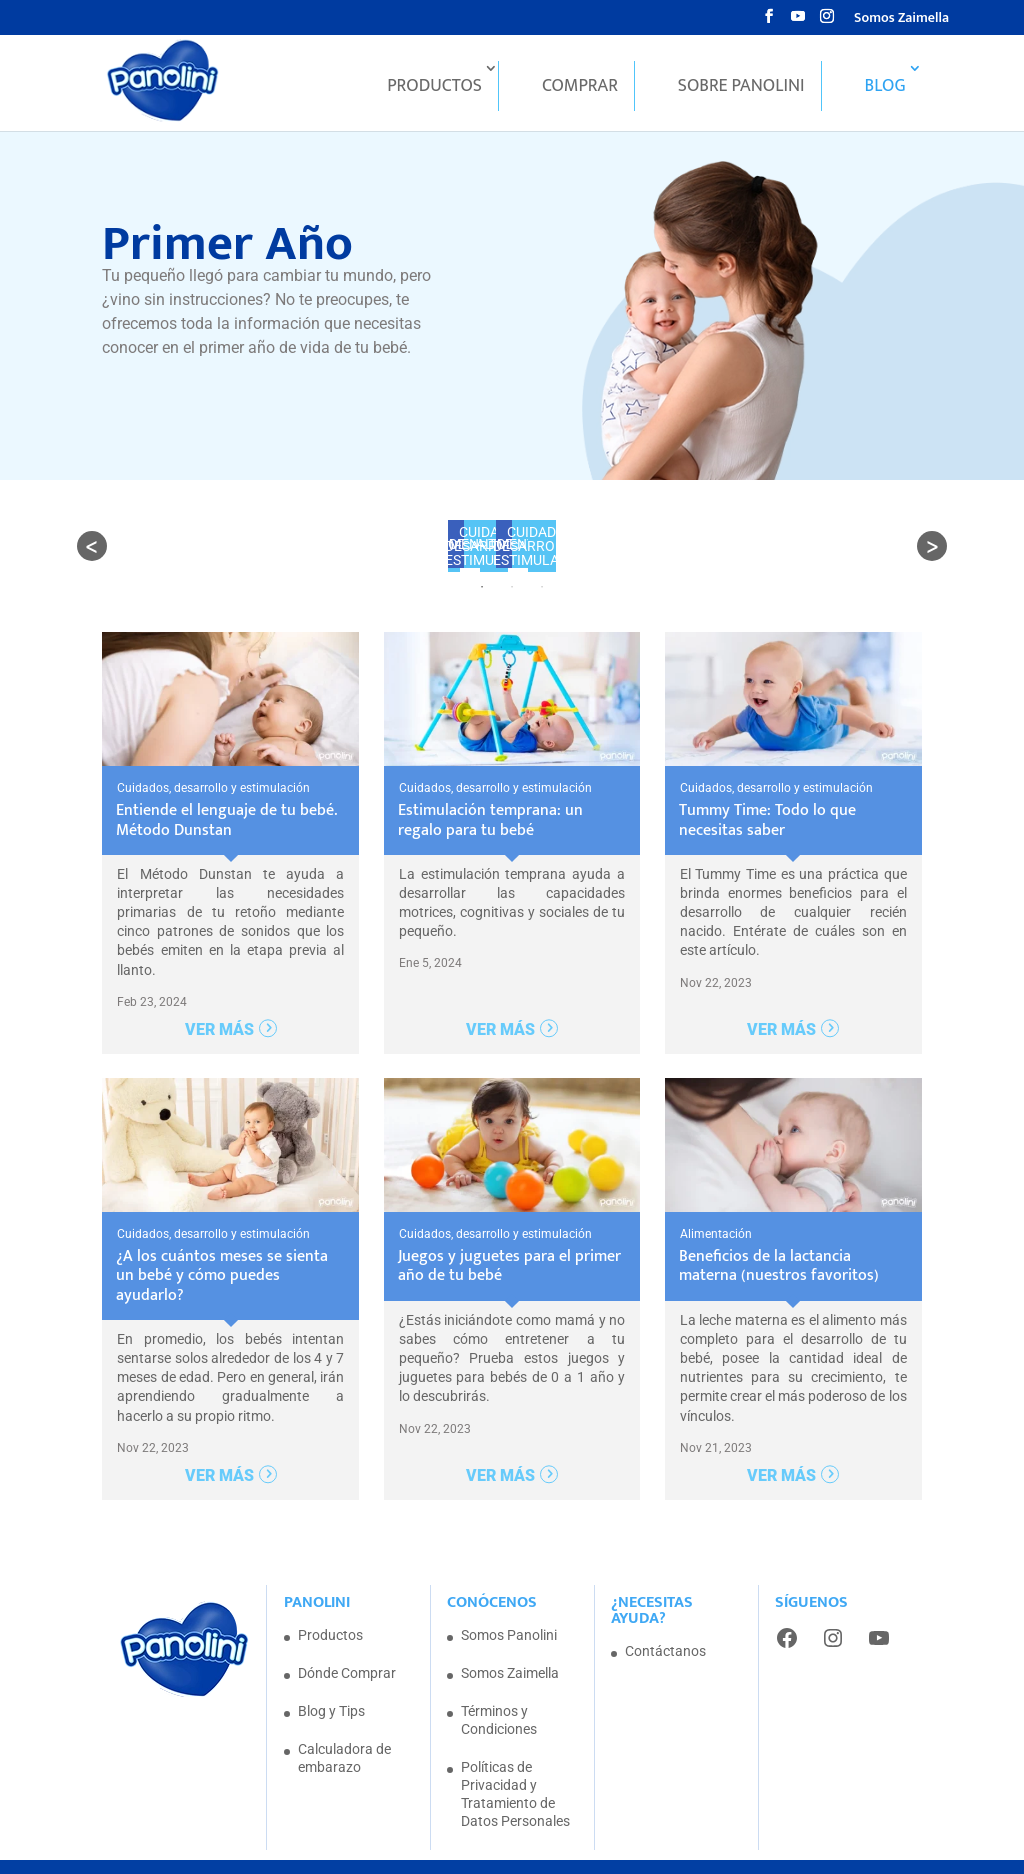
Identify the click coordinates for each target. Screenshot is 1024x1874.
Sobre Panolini (741, 90)
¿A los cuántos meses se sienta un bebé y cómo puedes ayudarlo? (222, 1241)
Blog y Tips (331, 1677)
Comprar (580, 90)
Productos (434, 90)
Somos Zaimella (901, 20)
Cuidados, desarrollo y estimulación (617, 544)
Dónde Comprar (347, 1639)
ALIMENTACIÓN (398, 544)
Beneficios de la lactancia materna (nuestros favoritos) (779, 1232)
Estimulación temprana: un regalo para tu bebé (490, 787)
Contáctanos (665, 1617)
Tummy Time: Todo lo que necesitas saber (767, 787)
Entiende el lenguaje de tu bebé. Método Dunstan (226, 787)
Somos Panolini (509, 1601)
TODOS (293, 544)
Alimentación (716, 1200)
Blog (885, 90)
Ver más (219, 995)
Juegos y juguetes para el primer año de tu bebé (509, 1232)
